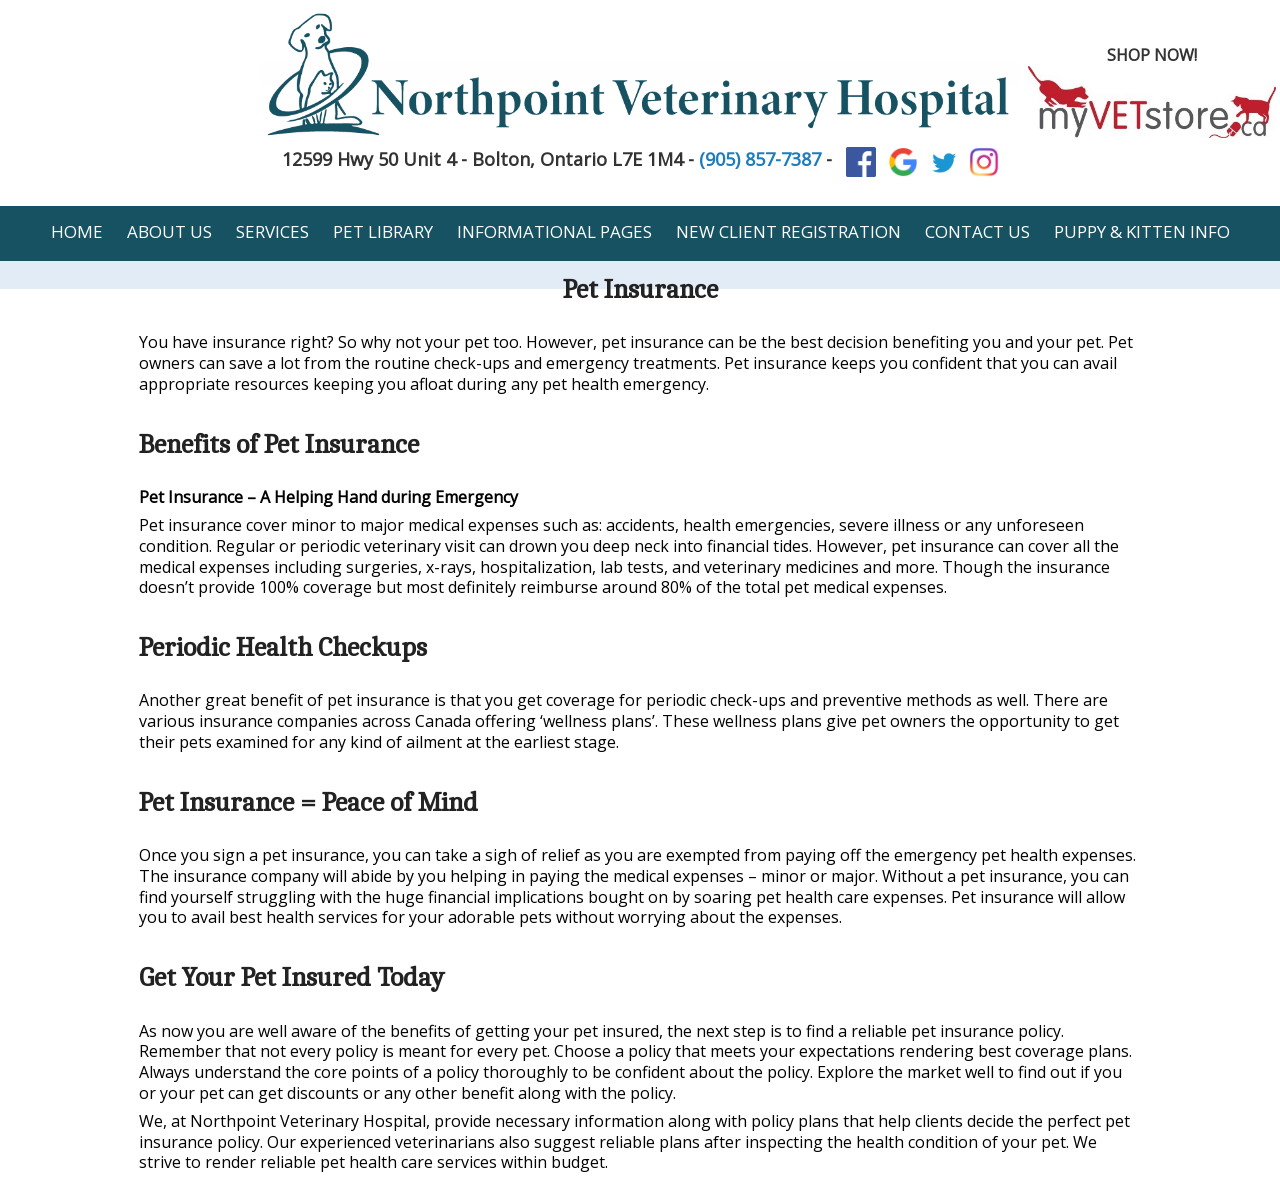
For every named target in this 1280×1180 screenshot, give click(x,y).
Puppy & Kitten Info (1142, 231)
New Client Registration (788, 231)
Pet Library (383, 231)
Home (77, 231)
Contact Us (977, 231)
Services (272, 231)
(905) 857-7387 (760, 159)
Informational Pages (554, 231)
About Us (169, 231)
